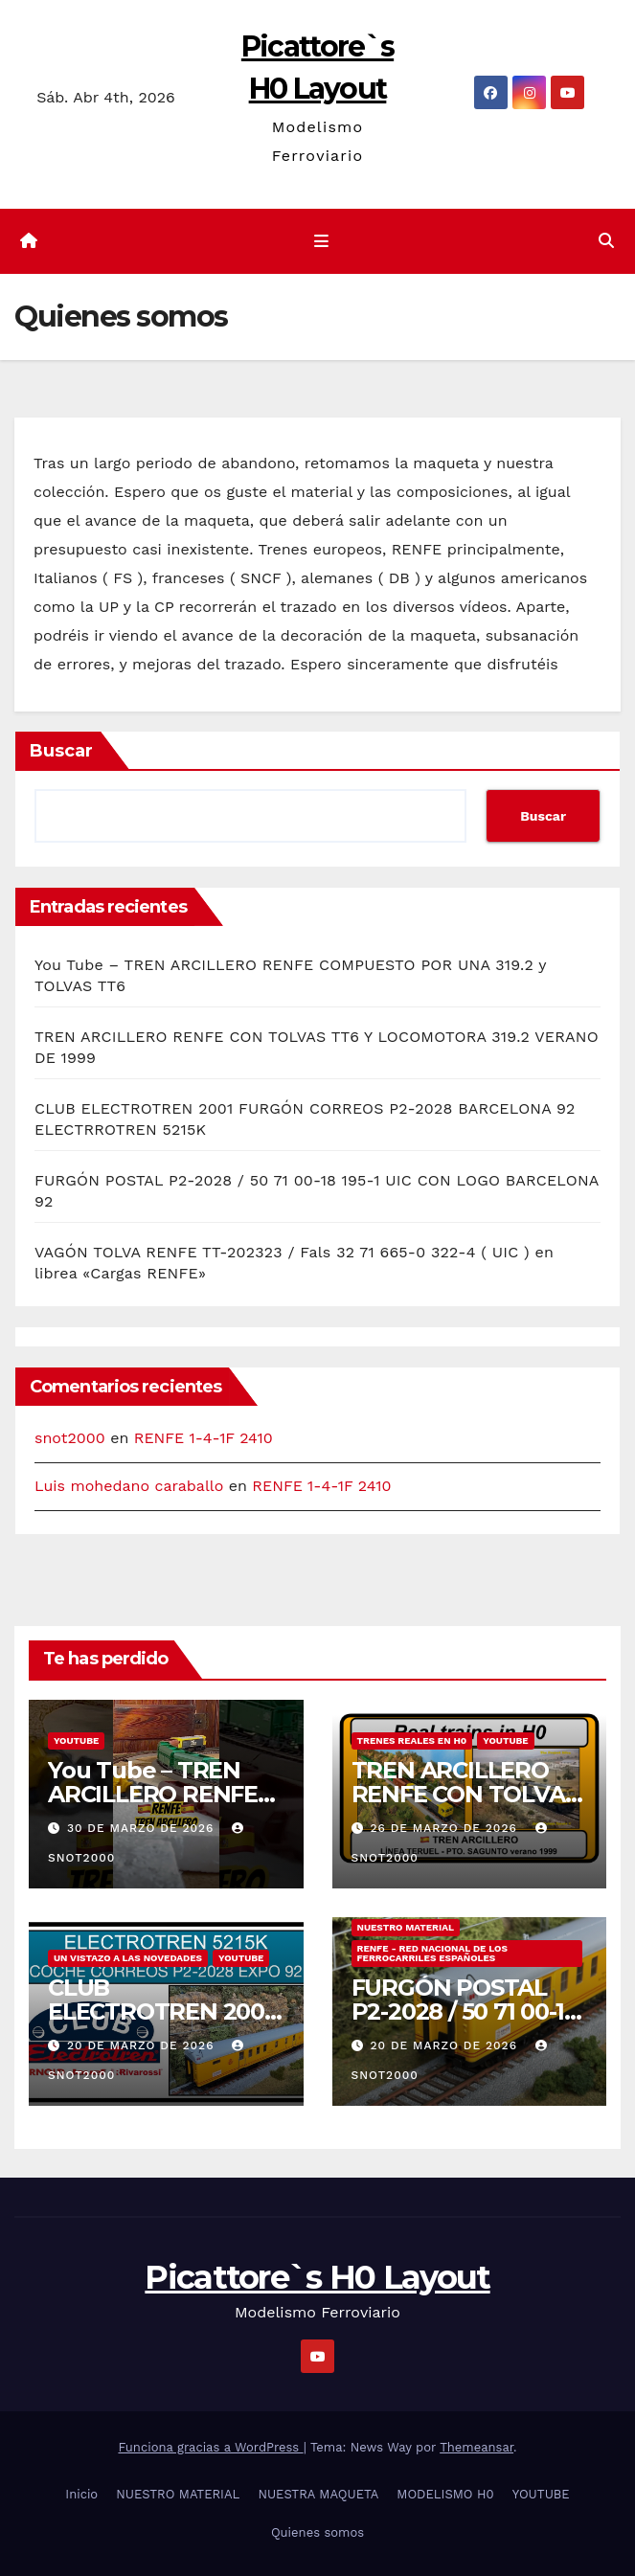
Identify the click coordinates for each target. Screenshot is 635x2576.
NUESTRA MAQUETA (318, 2494)
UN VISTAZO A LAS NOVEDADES (128, 1958)
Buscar (61, 750)
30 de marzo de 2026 (142, 1828)
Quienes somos (317, 2532)
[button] (606, 241)
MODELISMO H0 (445, 2494)
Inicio (81, 2494)
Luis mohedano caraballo (128, 1486)
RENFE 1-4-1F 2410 (203, 1438)
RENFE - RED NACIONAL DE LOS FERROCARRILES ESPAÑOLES (432, 1953)
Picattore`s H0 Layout (317, 2277)
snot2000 (69, 1438)
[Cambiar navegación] (320, 241)
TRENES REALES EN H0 (412, 1740)
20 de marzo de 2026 (142, 2045)
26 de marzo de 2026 (445, 1828)
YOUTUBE (76, 1740)
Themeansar (476, 2447)
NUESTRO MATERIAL (405, 1927)
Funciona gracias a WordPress (210, 2447)
